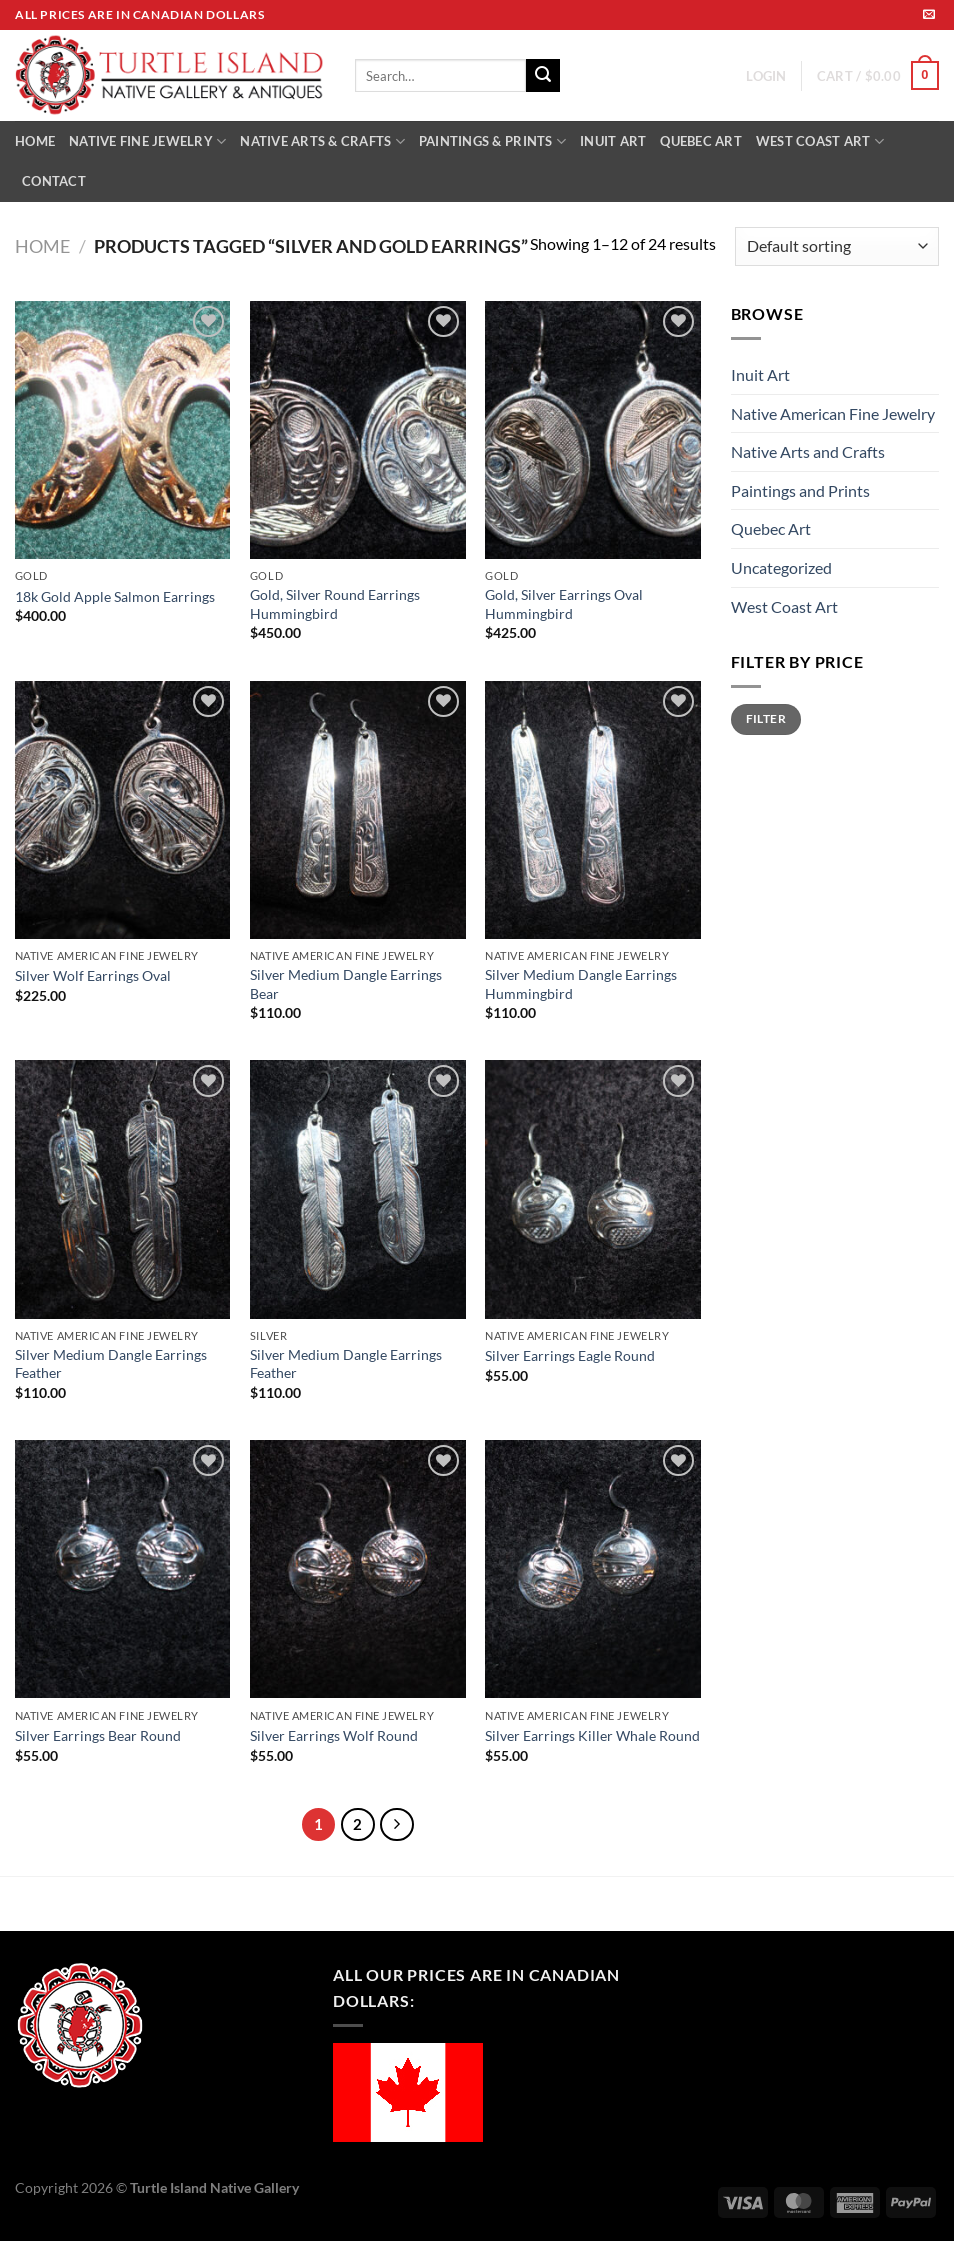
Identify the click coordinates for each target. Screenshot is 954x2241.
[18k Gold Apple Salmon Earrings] (123, 430)
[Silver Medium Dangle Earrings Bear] (358, 810)
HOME (35, 141)
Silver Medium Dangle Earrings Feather (111, 1364)
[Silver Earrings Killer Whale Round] (593, 1569)
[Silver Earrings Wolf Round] (358, 1569)
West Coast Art (784, 606)
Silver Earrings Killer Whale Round (592, 1735)
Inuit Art (760, 374)
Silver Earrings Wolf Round (334, 1735)
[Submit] (543, 76)
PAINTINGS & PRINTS (492, 141)
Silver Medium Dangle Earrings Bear (346, 984)
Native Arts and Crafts (808, 451)
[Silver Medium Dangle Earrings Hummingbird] (593, 810)
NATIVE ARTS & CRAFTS (322, 141)
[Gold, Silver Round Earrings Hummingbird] (358, 430)
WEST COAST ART (820, 141)
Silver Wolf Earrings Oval (93, 975)
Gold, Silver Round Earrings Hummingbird (335, 604)
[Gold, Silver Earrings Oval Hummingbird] (593, 430)
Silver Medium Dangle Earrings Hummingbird (581, 984)
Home (42, 246)
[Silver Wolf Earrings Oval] (123, 810)
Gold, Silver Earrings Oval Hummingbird (564, 604)
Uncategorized (781, 567)
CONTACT (54, 181)
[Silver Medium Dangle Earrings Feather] (123, 1189)
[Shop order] (837, 246)
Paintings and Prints (800, 490)
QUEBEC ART (701, 141)
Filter (766, 718)
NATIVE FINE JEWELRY (147, 141)
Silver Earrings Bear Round (98, 1735)
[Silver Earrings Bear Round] (123, 1569)
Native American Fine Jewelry (833, 413)
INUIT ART (613, 141)
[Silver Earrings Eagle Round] (593, 1189)
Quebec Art (771, 528)
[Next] (397, 1825)
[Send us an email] (929, 15)
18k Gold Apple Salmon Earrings (115, 596)
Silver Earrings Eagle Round (570, 1355)
